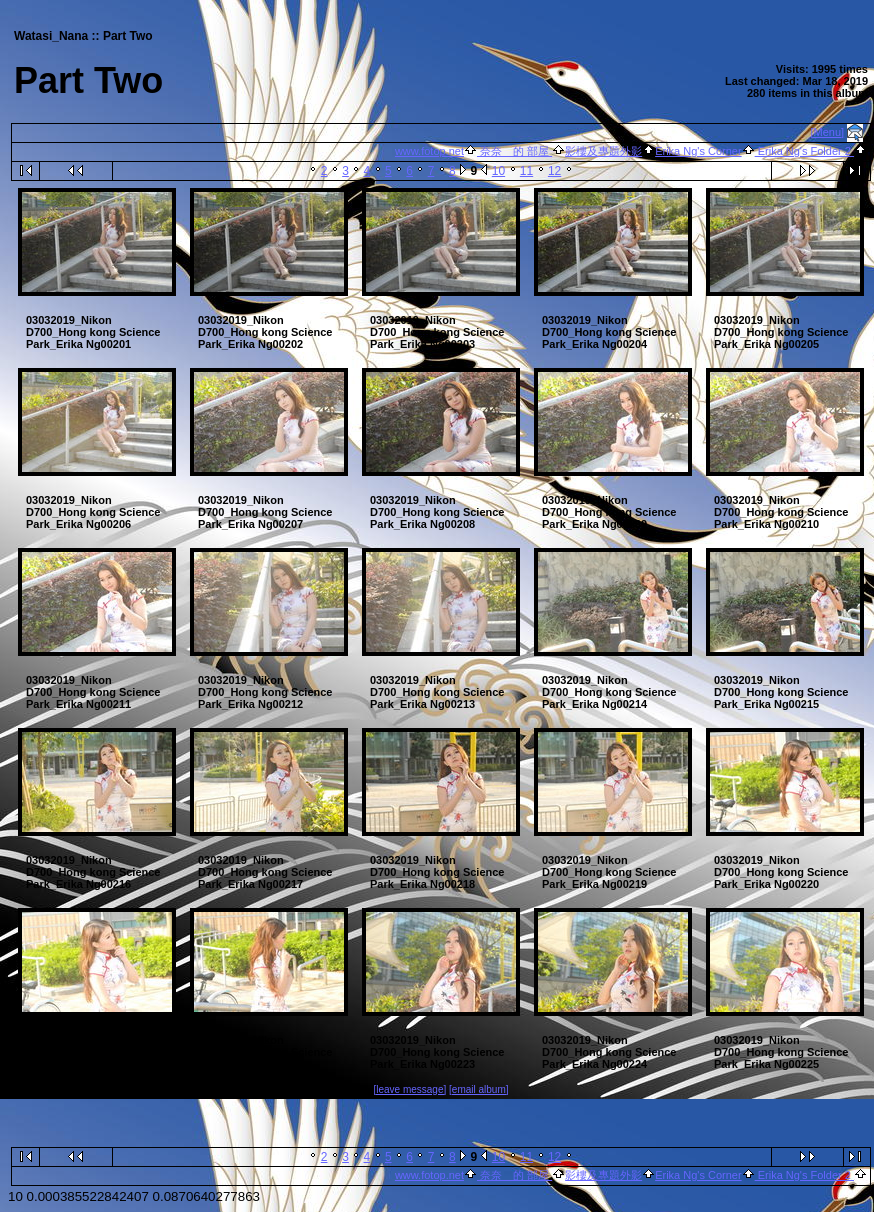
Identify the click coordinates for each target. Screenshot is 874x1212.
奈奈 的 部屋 (514, 151)
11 (526, 171)
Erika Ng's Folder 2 (804, 151)
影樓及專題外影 (603, 151)
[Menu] (828, 132)
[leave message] (409, 1089)
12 (554, 171)
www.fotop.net (429, 151)
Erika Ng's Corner (698, 151)
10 (498, 171)
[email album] (478, 1089)
